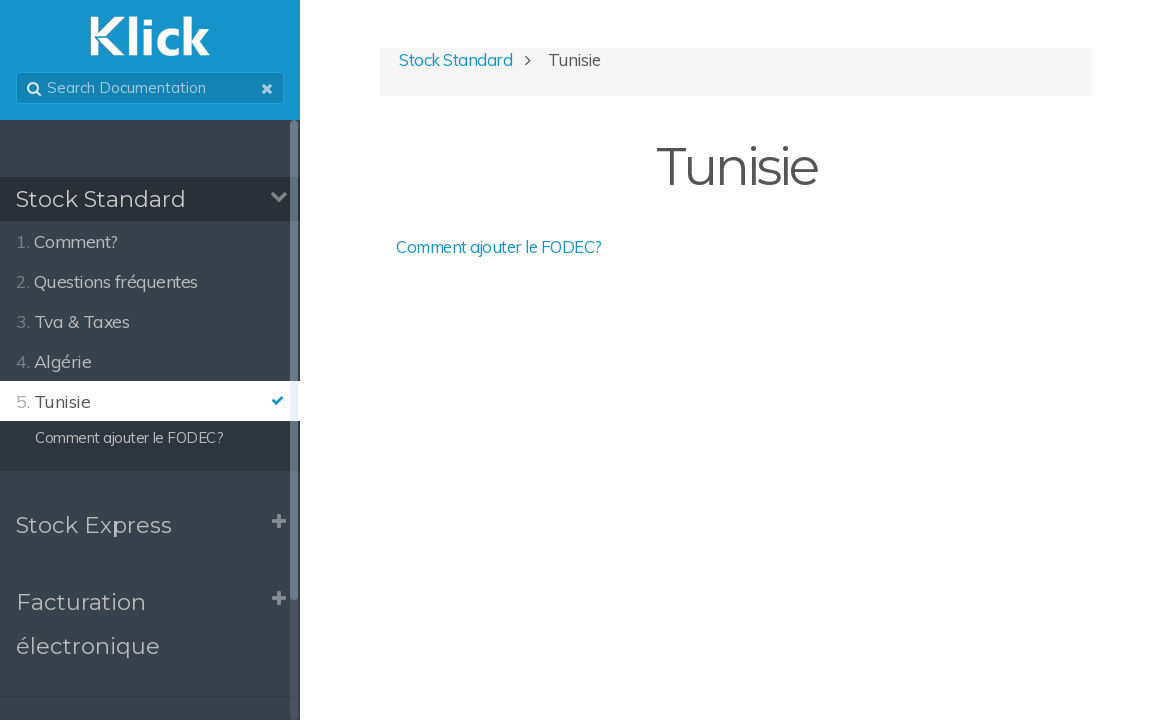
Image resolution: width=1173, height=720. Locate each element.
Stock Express (94, 525)
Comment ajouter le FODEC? (499, 246)
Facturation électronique (88, 624)
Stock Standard (101, 199)
